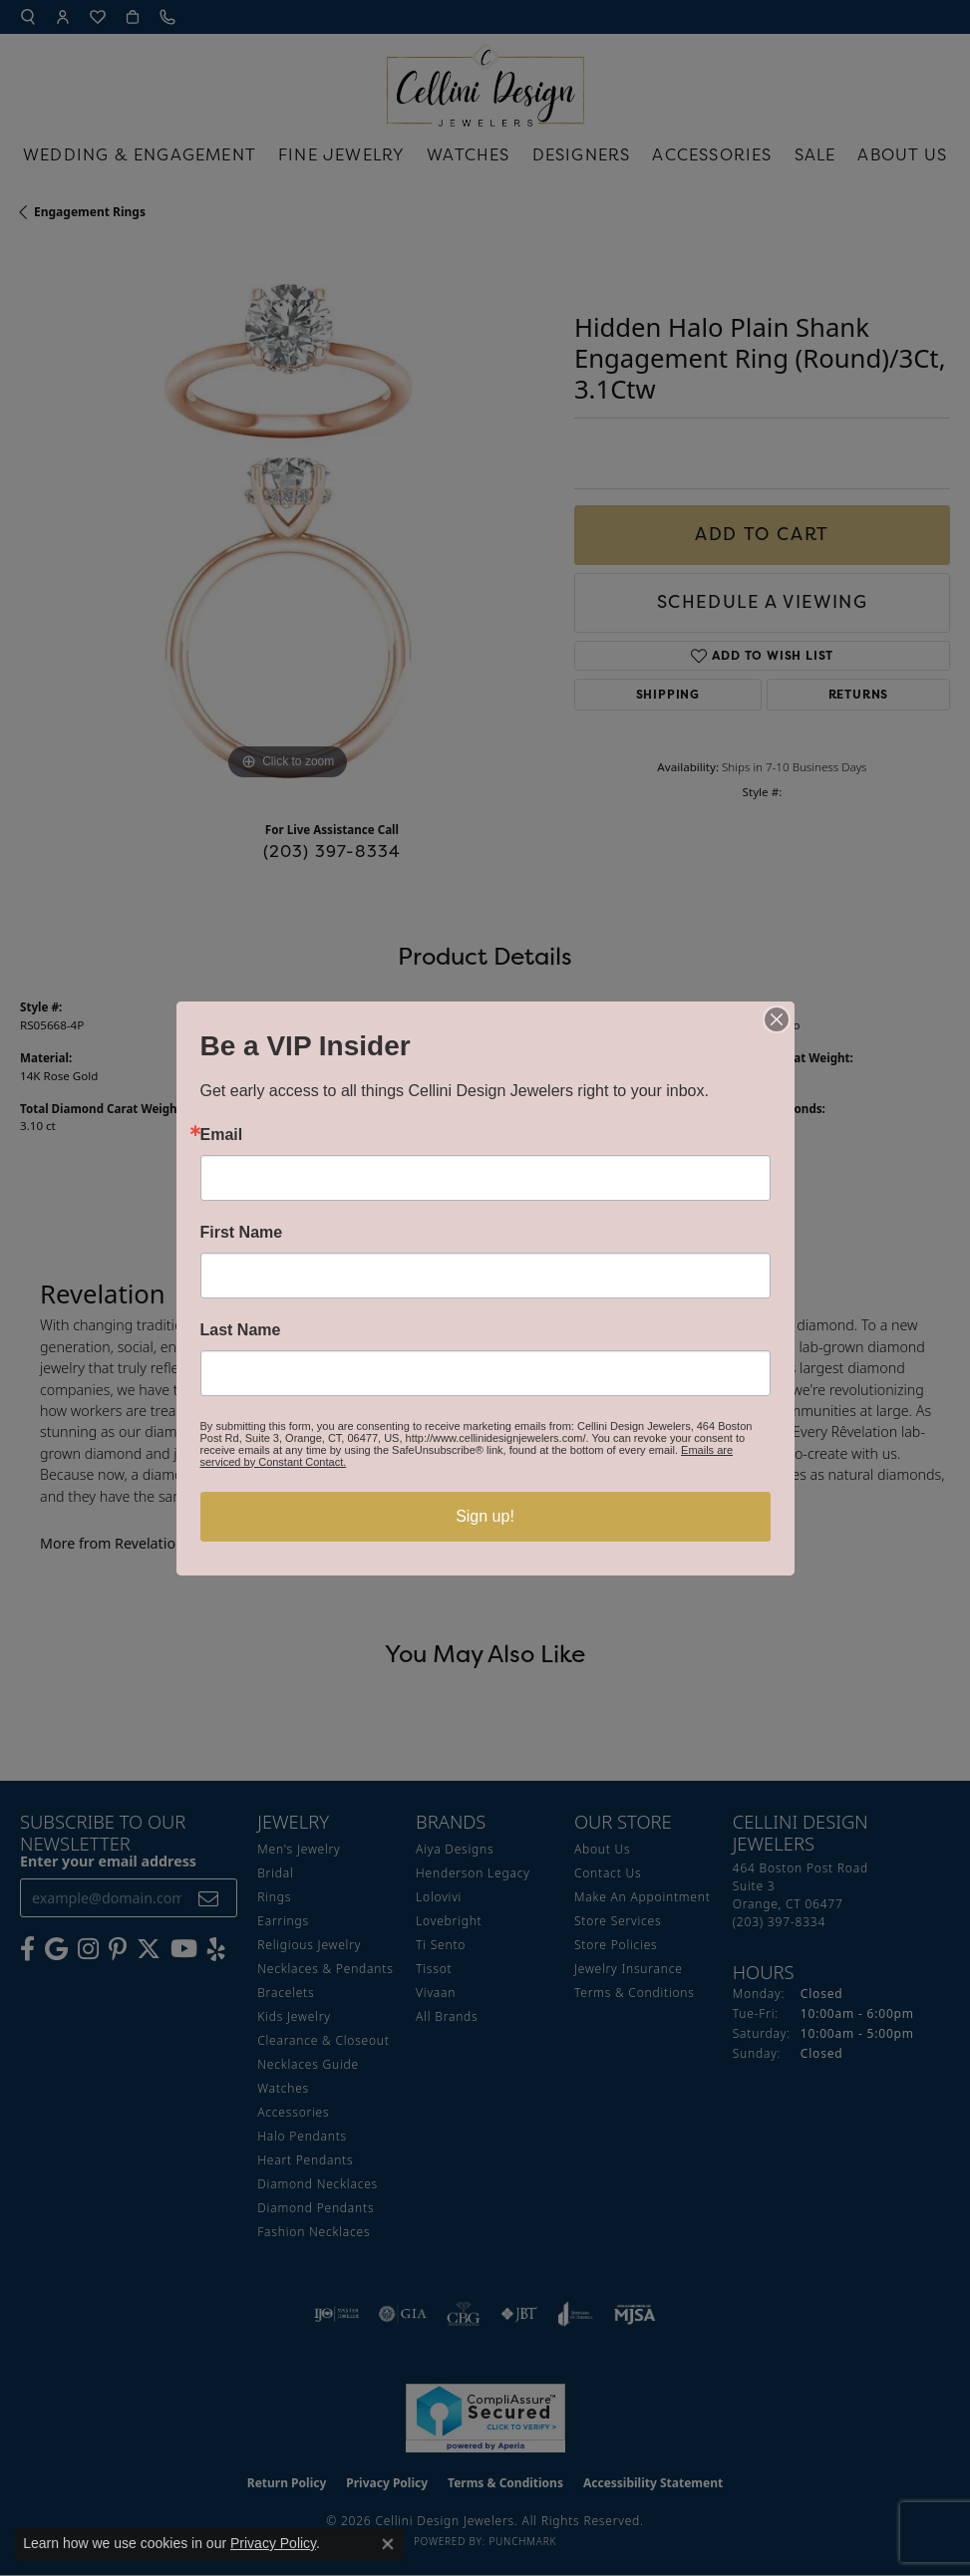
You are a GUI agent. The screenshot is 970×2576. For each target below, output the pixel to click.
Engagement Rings (90, 211)
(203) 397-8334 (332, 851)
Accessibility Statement (653, 2482)
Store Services (617, 1920)
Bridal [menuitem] (275, 1872)
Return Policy (287, 2482)
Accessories (712, 154)
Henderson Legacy (473, 1872)
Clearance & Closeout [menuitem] (323, 2040)
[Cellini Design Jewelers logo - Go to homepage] (485, 80)
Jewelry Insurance (628, 1968)
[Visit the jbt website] (519, 2314)
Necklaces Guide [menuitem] (308, 2064)
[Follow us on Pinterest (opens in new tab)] (118, 1949)
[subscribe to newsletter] (208, 1897)
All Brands (447, 2016)
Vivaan (436, 1992)
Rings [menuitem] (274, 1896)
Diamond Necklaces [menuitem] (317, 2183)
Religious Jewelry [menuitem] (309, 1944)
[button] (28, 17)
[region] (287, 518)
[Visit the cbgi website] (464, 2314)
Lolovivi (439, 1896)
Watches (468, 154)
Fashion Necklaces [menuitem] (313, 2231)
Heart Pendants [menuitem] (305, 2159)
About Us (902, 154)
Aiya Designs (454, 1849)
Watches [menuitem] (283, 2088)
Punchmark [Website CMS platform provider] (522, 2541)
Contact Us (607, 1872)
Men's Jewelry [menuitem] (298, 1849)
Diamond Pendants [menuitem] (315, 2207)
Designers (581, 154)
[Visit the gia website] (403, 2314)
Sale (815, 154)
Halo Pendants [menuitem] (302, 2136)
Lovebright (449, 1920)
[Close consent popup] (388, 2544)
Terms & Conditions (634, 1992)
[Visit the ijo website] (336, 2314)
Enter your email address (108, 1861)
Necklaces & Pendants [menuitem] (325, 1968)
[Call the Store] (779, 1921)
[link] (169, 17)
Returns (858, 694)
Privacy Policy (387, 2482)
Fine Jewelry (341, 154)
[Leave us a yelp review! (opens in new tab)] (216, 1949)
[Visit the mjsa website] (634, 2314)
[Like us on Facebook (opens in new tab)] (27, 1949)
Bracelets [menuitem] (285, 1992)
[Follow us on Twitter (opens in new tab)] (149, 1949)
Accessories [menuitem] (293, 2112)
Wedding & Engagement (139, 154)
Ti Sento (441, 1944)
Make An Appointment (642, 1896)
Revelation (523, 1024)
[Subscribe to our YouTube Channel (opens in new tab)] (183, 1949)
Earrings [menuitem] (283, 1920)
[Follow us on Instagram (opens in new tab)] (88, 1949)
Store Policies (616, 1944)
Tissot (434, 1968)
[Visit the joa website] (575, 2314)
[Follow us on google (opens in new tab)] (56, 1949)
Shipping (668, 694)
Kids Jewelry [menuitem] (293, 2016)
